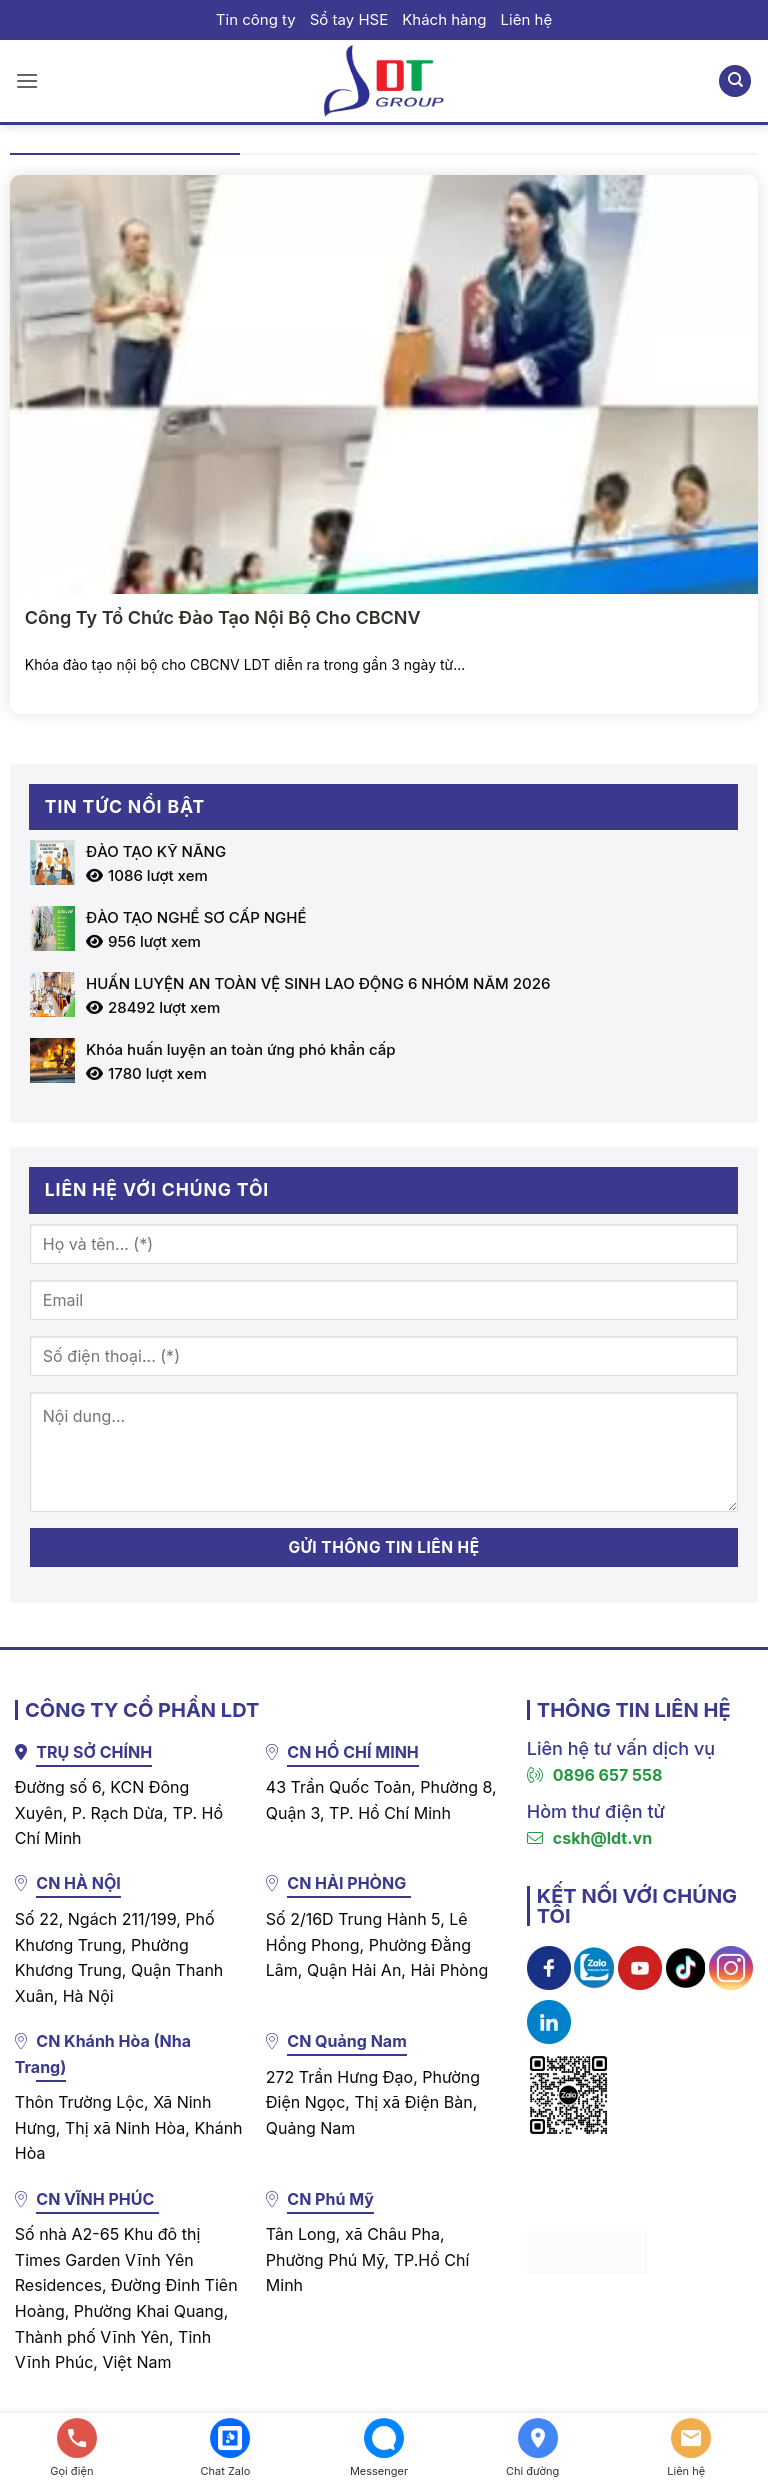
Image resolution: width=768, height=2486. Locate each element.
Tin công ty (256, 19)
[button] (27, 80)
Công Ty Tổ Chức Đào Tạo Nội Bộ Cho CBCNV (223, 617)
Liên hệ (527, 19)
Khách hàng (444, 19)
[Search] (735, 81)
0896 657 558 (595, 1775)
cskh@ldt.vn (589, 1838)
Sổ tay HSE (349, 19)
